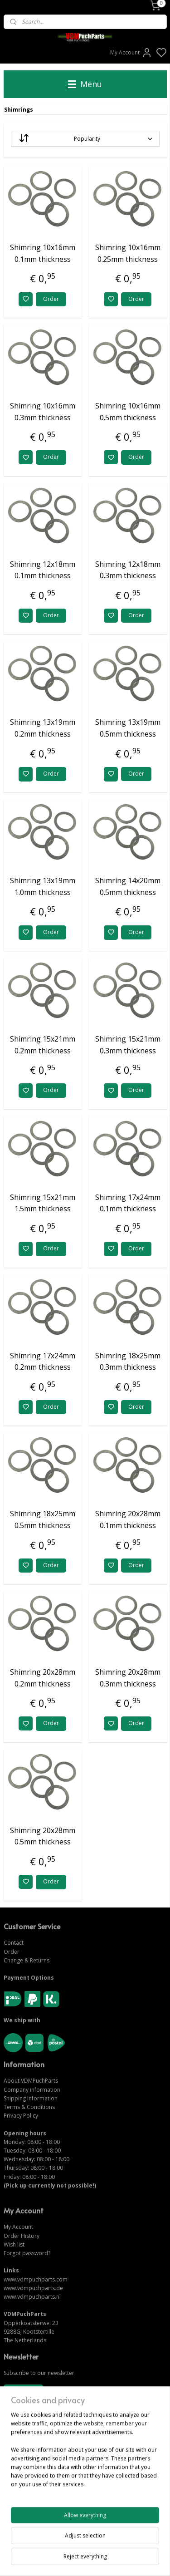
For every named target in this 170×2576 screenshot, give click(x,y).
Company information (32, 2090)
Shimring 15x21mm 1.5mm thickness (42, 1203)
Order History (21, 2236)
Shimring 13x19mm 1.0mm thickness (42, 887)
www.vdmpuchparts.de (33, 2288)
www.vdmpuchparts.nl (32, 2297)
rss (135, 2559)
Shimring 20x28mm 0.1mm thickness (127, 1520)
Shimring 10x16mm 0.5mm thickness (127, 412)
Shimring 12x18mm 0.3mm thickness (127, 570)
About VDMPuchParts (31, 2080)
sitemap (116, 2559)
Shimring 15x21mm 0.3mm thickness (127, 1045)
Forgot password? (27, 2253)
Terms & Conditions (29, 2107)
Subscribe (23, 2392)
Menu (85, 84)
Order (51, 299)
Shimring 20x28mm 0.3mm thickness (127, 1678)
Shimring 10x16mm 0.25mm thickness (127, 254)
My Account (131, 52)
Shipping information (31, 2098)
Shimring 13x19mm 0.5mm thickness (127, 728)
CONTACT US (21, 2498)
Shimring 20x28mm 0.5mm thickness (42, 1836)
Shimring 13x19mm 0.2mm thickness (42, 728)
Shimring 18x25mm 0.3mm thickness (127, 1361)
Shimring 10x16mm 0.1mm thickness (42, 254)
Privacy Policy (21, 2115)
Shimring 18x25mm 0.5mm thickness (42, 1520)
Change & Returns (26, 1960)
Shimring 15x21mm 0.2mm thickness (42, 1045)
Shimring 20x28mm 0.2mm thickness (42, 1678)
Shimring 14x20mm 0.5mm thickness (127, 887)
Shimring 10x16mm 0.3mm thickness (42, 412)
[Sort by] (85, 139)
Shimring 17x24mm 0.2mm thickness (42, 1361)
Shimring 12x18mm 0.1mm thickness (42, 570)
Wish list (14, 2244)
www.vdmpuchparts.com (36, 2279)
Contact (14, 1943)
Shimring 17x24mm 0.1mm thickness (127, 1203)
